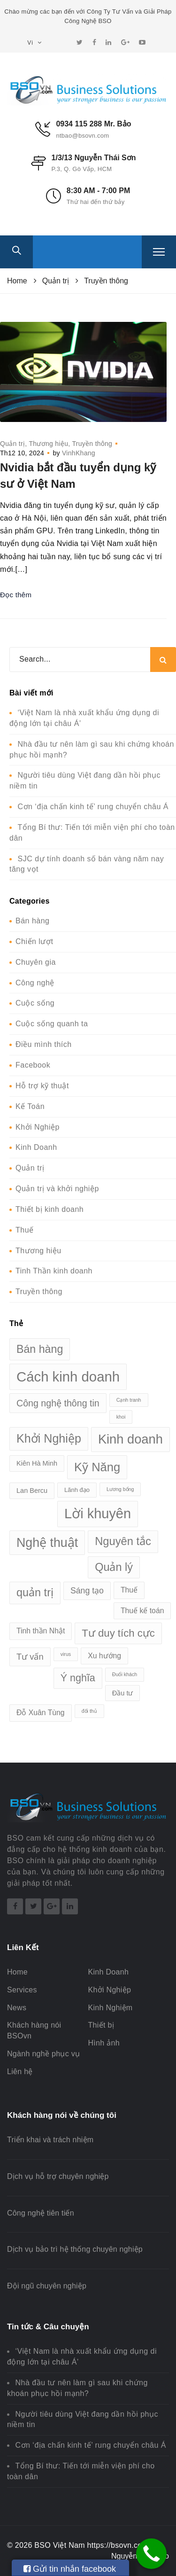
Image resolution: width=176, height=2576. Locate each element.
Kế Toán (30, 1106)
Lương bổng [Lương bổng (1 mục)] (120, 1489)
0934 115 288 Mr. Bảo (93, 124)
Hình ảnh (103, 2043)
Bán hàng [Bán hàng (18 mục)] (39, 1349)
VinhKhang (78, 453)
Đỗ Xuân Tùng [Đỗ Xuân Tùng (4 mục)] (40, 1713)
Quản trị (12, 443)
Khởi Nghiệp (37, 1127)
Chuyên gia (35, 962)
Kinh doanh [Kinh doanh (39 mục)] (130, 1439)
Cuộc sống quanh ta (51, 1024)
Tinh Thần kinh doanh (53, 1271)
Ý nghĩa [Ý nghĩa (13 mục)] (78, 1678)
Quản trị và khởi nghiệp (57, 1189)
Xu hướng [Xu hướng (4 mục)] (104, 1656)
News (16, 2008)
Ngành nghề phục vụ (43, 2054)
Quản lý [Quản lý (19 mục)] (114, 1567)
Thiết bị (101, 2025)
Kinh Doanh (36, 1147)
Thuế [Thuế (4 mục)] (129, 1590)
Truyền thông (92, 443)
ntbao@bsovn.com (82, 135)
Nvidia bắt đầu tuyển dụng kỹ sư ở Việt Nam (78, 475)
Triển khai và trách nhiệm (50, 2140)
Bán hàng (32, 921)
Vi (34, 42)
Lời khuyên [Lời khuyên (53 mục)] (97, 1513)
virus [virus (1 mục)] (66, 1654)
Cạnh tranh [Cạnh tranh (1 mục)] (128, 1400)
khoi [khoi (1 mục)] (121, 1417)
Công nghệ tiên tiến (40, 2213)
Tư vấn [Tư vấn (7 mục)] (30, 1657)
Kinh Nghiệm (110, 2008)
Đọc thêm (15, 595)
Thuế (24, 1230)
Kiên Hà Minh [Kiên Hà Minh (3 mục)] (36, 1463)
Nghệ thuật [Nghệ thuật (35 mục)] (47, 1543)
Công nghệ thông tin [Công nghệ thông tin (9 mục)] (57, 1403)
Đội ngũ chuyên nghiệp (46, 2286)
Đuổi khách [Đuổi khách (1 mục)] (124, 1674)
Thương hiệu (48, 443)
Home (17, 1972)
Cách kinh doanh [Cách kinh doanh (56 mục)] (68, 1376)
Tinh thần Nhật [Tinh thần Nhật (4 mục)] (40, 1631)
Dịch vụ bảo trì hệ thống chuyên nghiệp (75, 2249)
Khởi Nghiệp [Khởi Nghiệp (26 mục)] (48, 1438)
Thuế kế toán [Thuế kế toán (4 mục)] (142, 1611)
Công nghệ (34, 983)
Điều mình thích (43, 1044)
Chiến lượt (34, 941)
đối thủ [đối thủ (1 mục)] (89, 1711)
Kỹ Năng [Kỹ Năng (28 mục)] (97, 1467)
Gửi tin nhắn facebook (69, 2569)
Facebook (32, 1065)
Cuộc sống (34, 1003)
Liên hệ (20, 2072)
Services (22, 1990)
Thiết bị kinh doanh (49, 1209)
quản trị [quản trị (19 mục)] (35, 1592)
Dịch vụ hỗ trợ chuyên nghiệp (58, 2176)
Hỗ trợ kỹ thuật (42, 1086)
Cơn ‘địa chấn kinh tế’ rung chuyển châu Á (92, 807)
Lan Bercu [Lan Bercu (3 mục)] (31, 1490)
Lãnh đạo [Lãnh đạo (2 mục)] (77, 1489)
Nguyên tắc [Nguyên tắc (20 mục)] (123, 1541)
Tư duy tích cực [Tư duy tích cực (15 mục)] (118, 1633)
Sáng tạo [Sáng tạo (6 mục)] (87, 1590)
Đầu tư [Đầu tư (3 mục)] (122, 1693)
